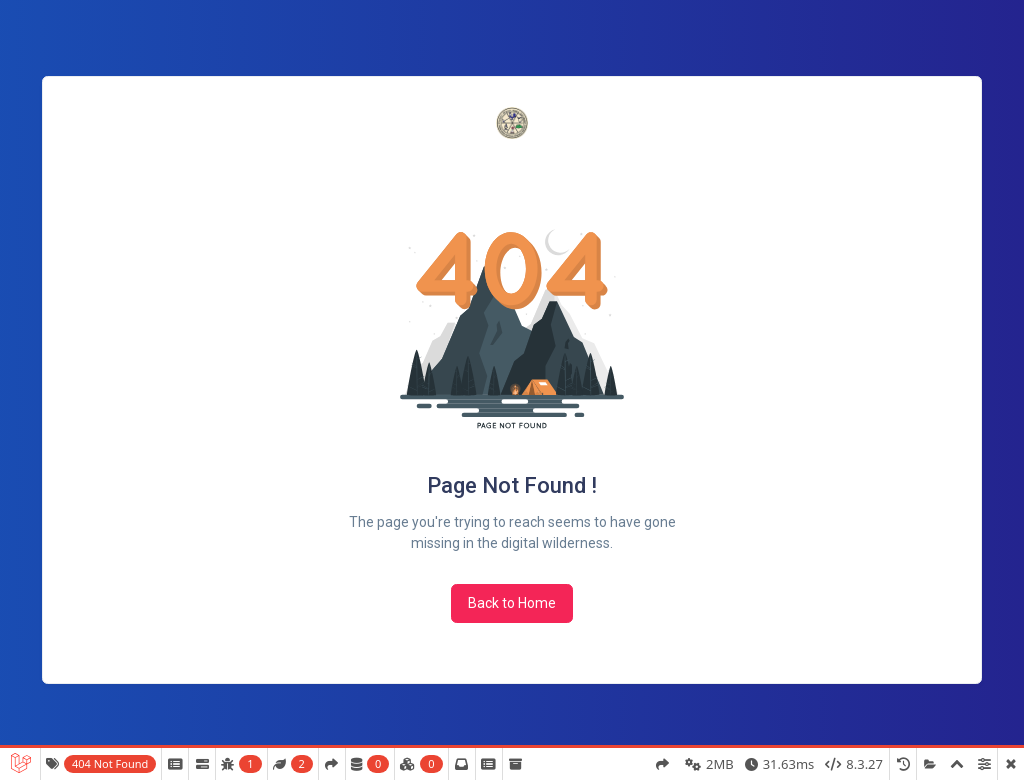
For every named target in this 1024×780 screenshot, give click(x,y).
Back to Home (512, 603)
